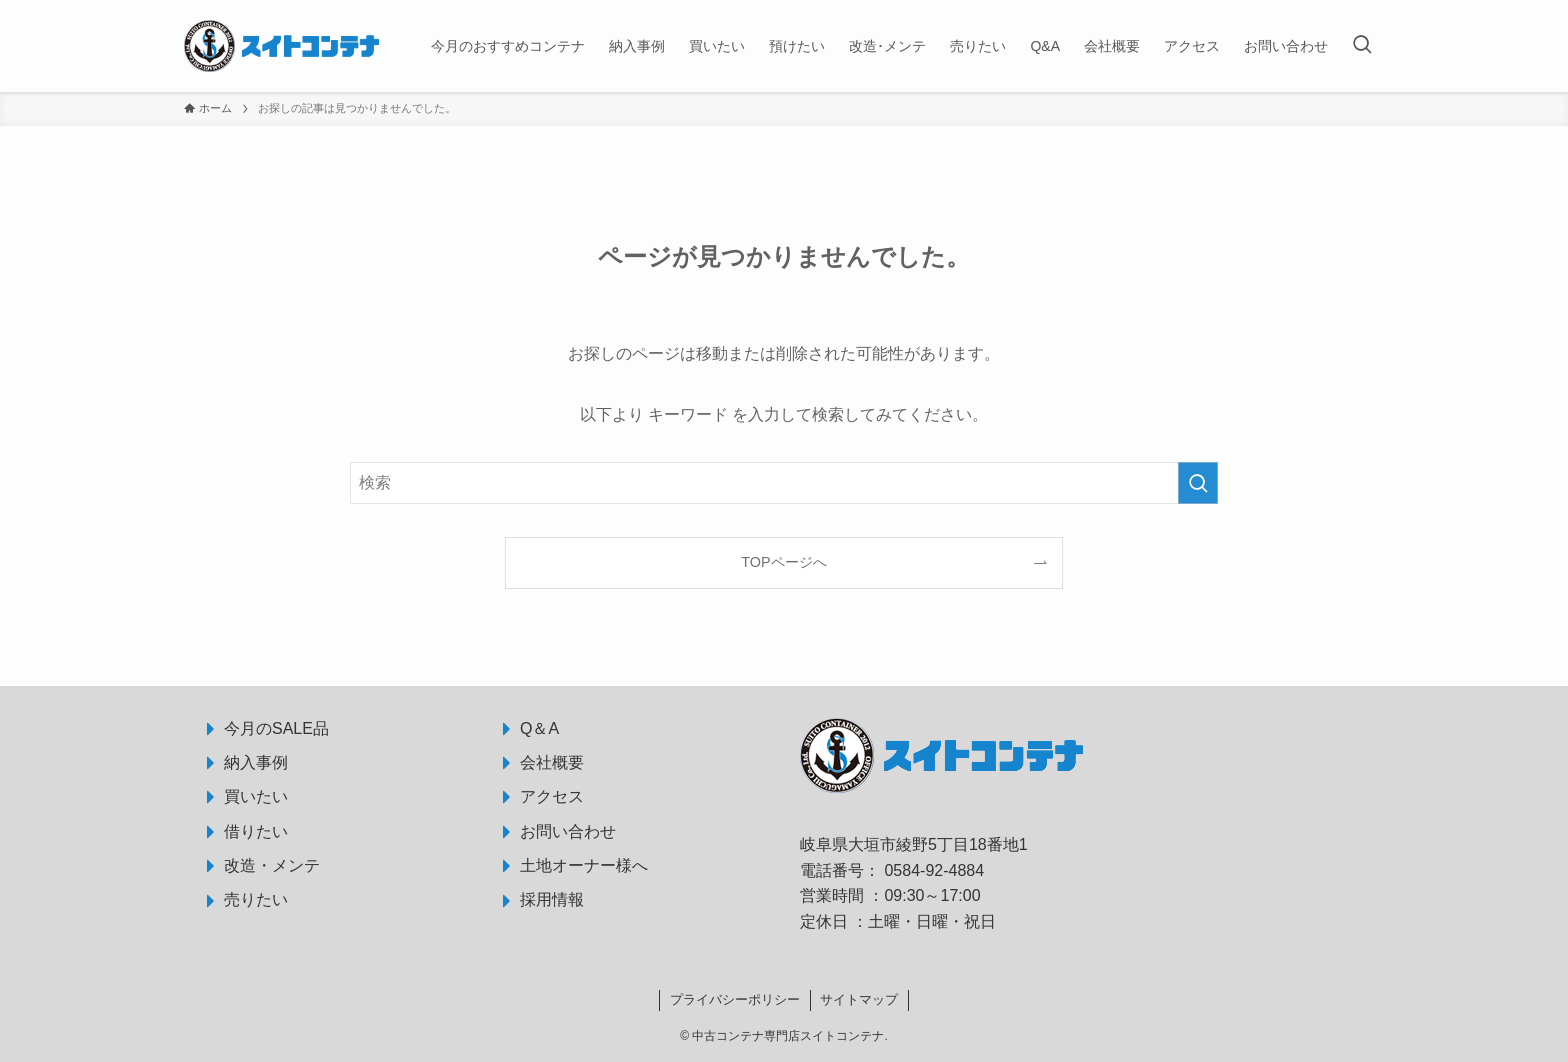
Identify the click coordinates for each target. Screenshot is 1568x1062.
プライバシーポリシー (735, 999)
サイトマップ (859, 999)
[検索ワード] (784, 483)
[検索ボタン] (1362, 46)
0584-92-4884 (934, 870)
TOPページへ (783, 562)
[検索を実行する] (1198, 483)
